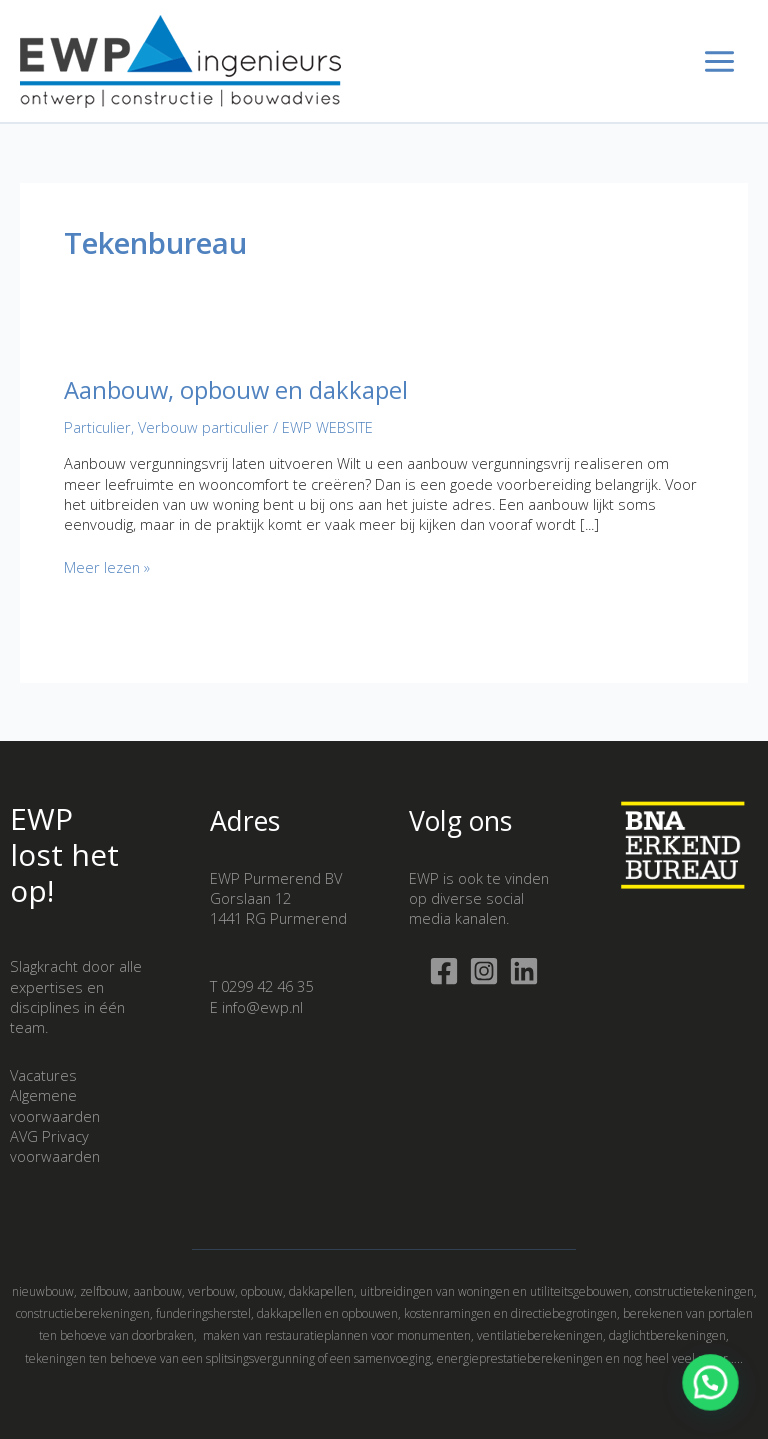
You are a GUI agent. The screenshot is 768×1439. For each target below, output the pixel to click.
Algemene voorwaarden (55, 1105)
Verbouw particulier (203, 427)
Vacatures (43, 1075)
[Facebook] (444, 971)
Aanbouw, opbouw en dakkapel (236, 390)
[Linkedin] (524, 971)
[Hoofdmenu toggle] (719, 61)
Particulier (97, 427)
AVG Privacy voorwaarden (55, 1146)
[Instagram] (484, 971)
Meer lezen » (107, 567)
